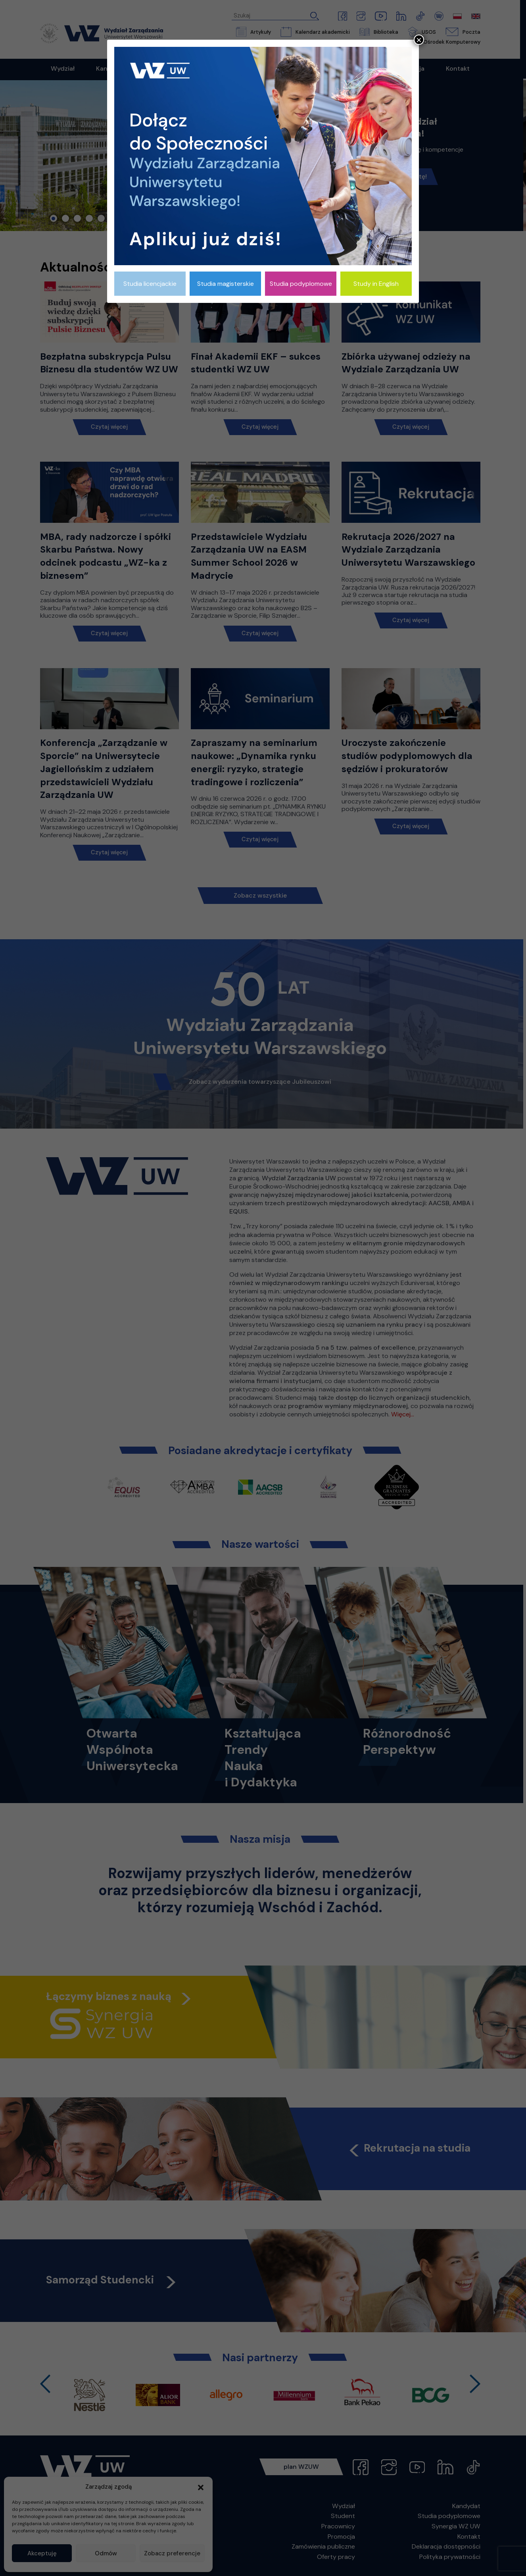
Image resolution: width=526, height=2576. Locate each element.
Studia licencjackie (150, 283)
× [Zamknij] (419, 40)
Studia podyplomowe (301, 283)
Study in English (376, 283)
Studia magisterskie (225, 283)
